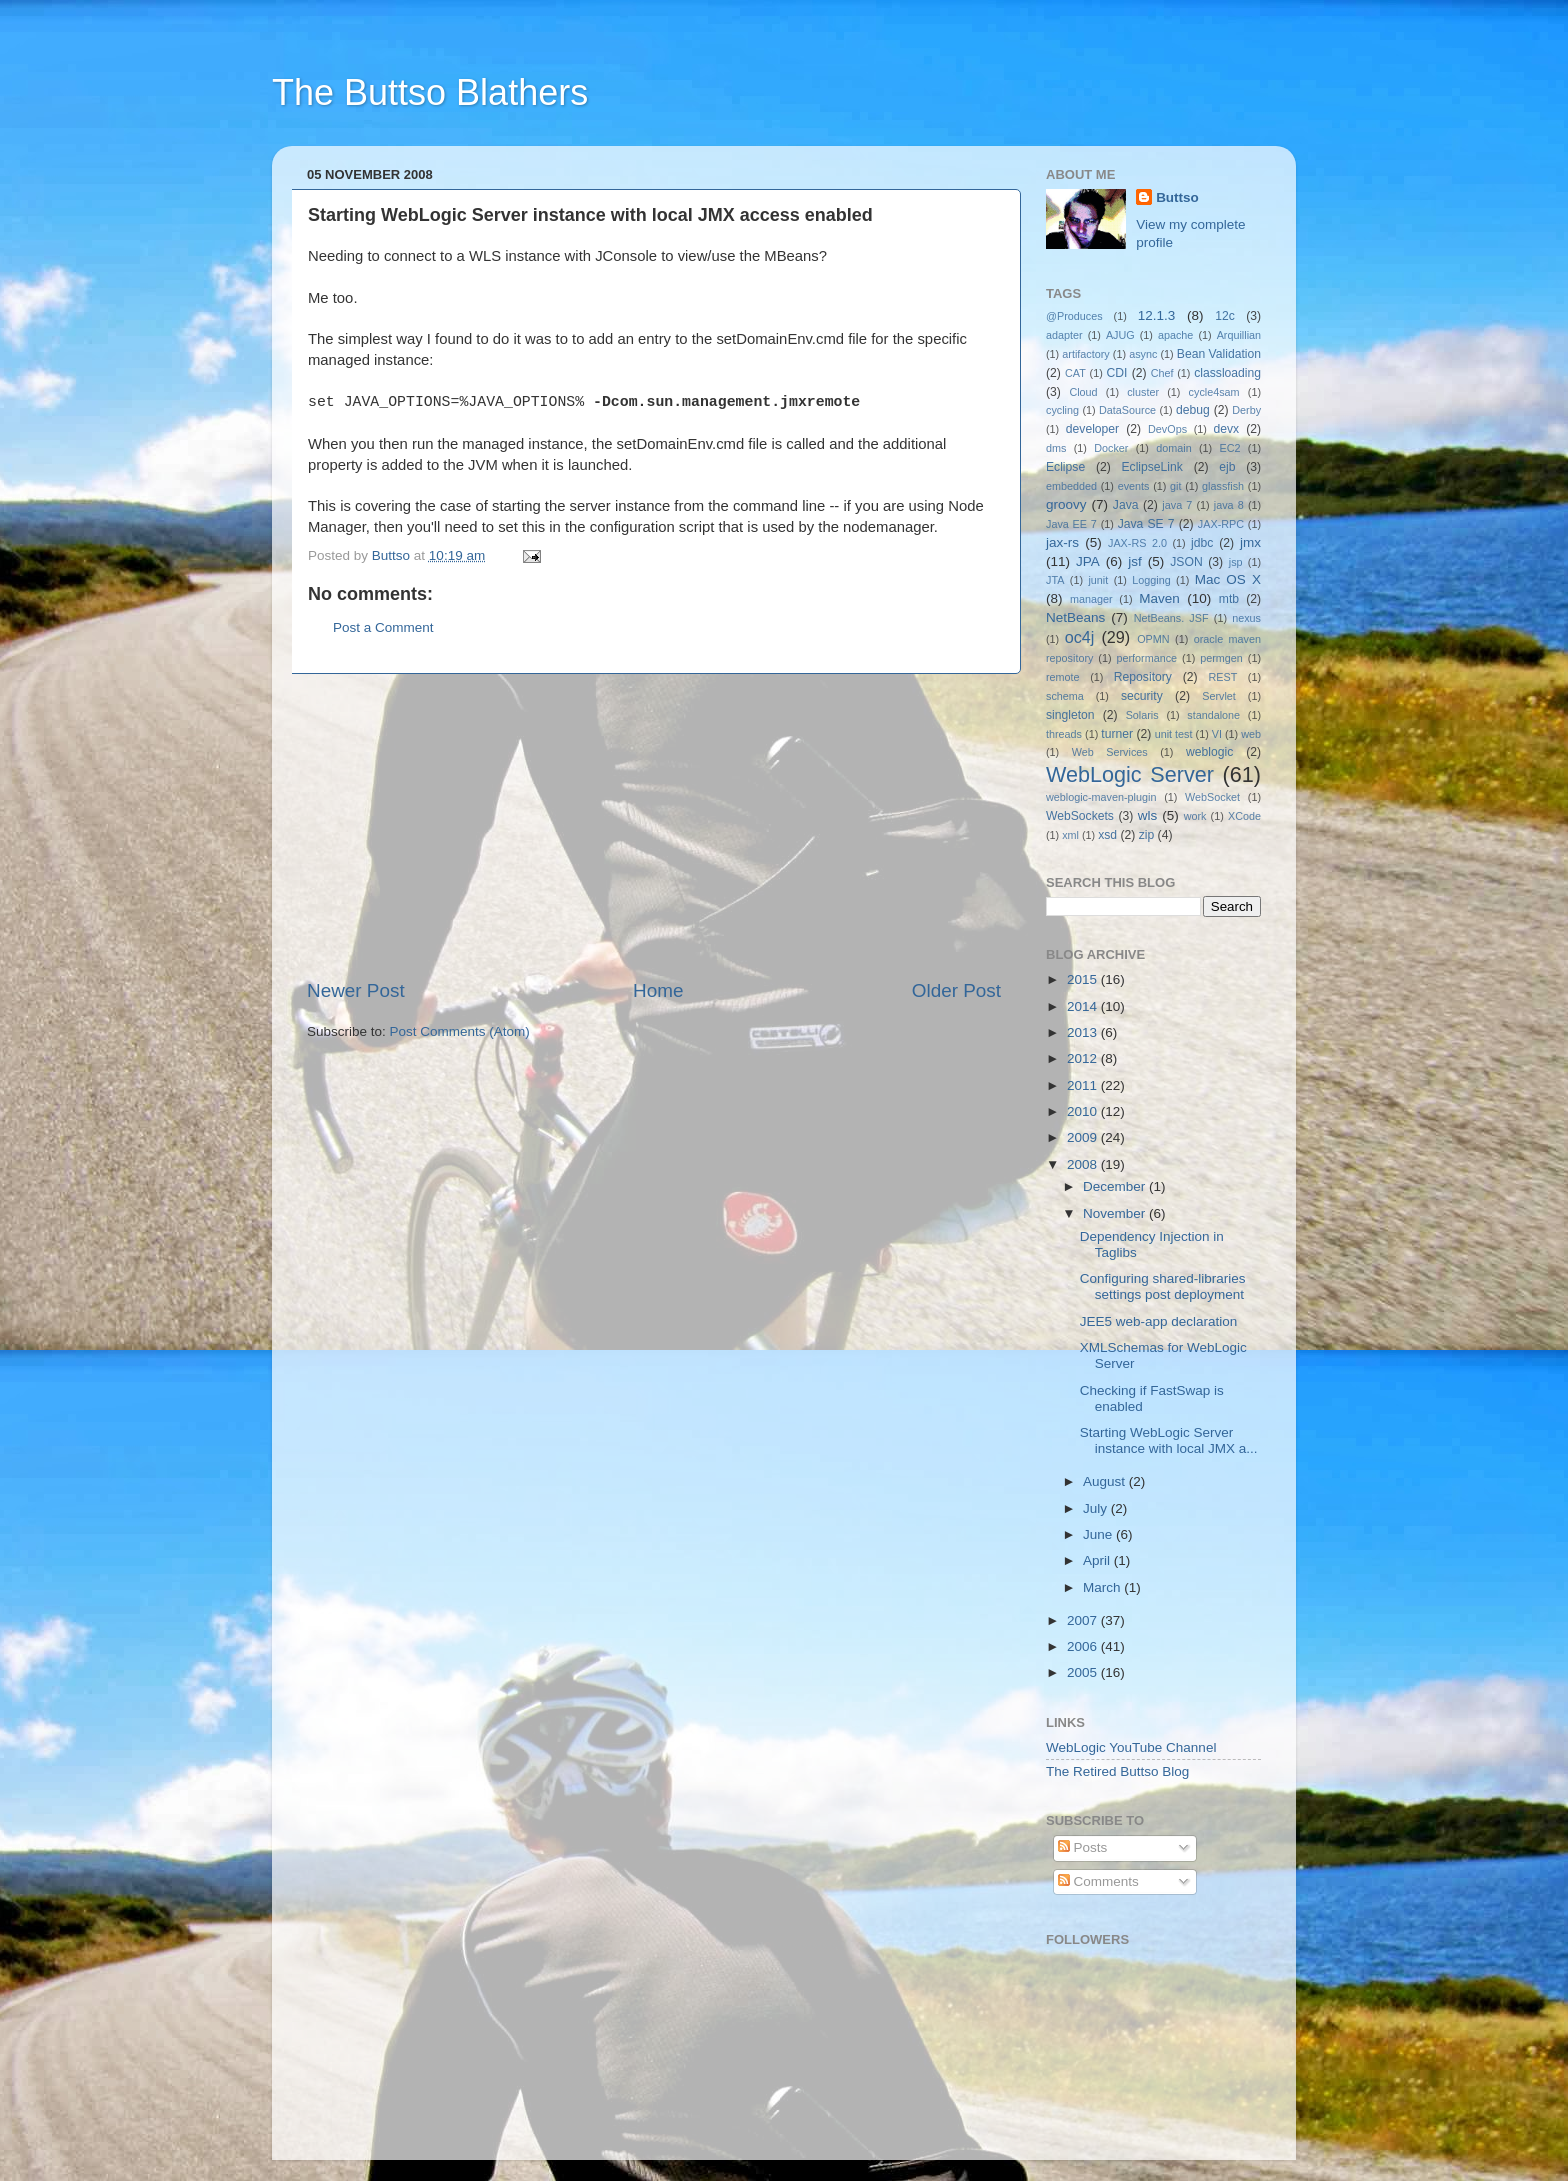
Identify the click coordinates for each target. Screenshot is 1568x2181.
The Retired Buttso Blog (1117, 1771)
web (1251, 734)
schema (1065, 696)
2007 (1084, 1620)
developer (1092, 429)
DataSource (1127, 410)
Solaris (1142, 715)
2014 (1084, 1006)
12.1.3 (1157, 315)
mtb (1229, 599)
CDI (1117, 373)
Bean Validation (1219, 354)
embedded (1071, 486)
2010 (1084, 1111)
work (1195, 816)
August (1106, 1481)
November (1116, 1213)
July (1097, 1508)
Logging (1151, 580)
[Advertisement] (654, 826)
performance (1147, 658)
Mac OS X (1228, 579)
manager (1091, 599)
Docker (1111, 448)
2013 (1084, 1032)
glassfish (1223, 486)
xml (1070, 835)
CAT (1075, 373)
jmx (1250, 542)
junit (1098, 580)
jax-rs (1062, 542)
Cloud (1083, 392)
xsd (1107, 835)
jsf (1135, 561)
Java (1126, 505)
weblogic (1209, 752)
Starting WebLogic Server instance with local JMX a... (1169, 1440)
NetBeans (1075, 617)
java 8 (1229, 505)
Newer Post (356, 990)
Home (658, 990)
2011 (1084, 1085)
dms (1056, 448)
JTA (1055, 580)
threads (1064, 734)
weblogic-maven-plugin (1101, 797)
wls (1148, 815)
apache (1175, 335)
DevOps (1167, 429)
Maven (1159, 598)
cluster (1143, 392)
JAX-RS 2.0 (1137, 543)
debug (1193, 410)
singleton (1070, 715)
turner (1117, 734)
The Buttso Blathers (430, 92)
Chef (1162, 373)
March (1103, 1587)
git (1175, 486)
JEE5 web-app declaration (1159, 1321)
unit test (1174, 734)
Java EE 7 (1071, 524)
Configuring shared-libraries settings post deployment (1163, 1286)
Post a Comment (383, 627)
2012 (1084, 1058)
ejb (1227, 467)
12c (1225, 316)
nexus (1246, 618)
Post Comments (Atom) (460, 1031)
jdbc (1202, 543)
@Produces (1074, 316)
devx (1227, 429)
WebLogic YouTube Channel (1131, 1747)
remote (1063, 677)
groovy (1066, 504)
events (1134, 486)
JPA (1088, 561)
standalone (1213, 715)
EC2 (1230, 448)
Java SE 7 (1146, 524)
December (1116, 1186)
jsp (1236, 562)
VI (1217, 734)
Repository (1143, 677)
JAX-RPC (1221, 524)
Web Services (1110, 752)
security (1142, 696)
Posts (1083, 1847)
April (1098, 1560)
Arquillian (1239, 335)
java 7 (1177, 505)
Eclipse (1065, 467)
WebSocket (1212, 797)
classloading (1227, 373)
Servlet (1219, 696)
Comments (1098, 1881)
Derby (1246, 410)
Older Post (956, 990)
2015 (1084, 979)
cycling (1062, 410)
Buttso (1177, 197)
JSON (1186, 562)
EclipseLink (1151, 467)
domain (1173, 448)
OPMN (1153, 639)
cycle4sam (1214, 392)
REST (1223, 677)
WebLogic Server (1130, 774)
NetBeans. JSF (1171, 618)
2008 (1084, 1164)
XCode (1244, 816)
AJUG (1120, 335)
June (1099, 1534)
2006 (1084, 1646)
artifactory (1085, 354)
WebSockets (1080, 816)
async (1143, 354)
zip (1147, 835)
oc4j (1080, 637)
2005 (1084, 1672)
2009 (1084, 1137)
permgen (1221, 658)
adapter (1064, 335)
